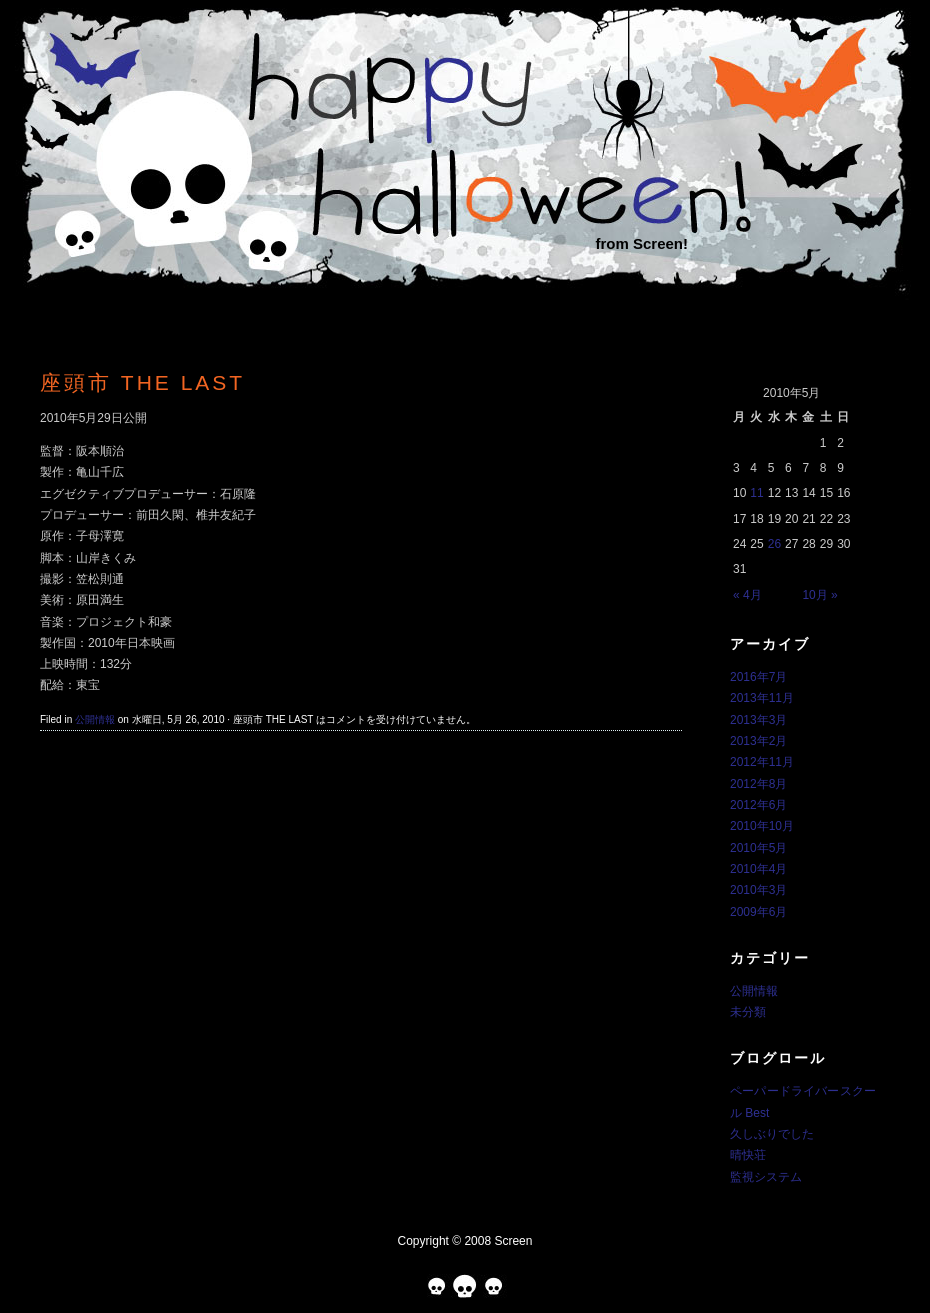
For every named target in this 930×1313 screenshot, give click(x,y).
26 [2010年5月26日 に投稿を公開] (774, 544)
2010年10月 (762, 826)
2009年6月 (758, 912)
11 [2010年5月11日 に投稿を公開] (756, 493)
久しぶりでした (772, 1134)
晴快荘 (748, 1155)
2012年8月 (758, 784)
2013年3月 (758, 720)
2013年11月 (762, 698)
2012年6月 (758, 805)
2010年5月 (758, 848)
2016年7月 (758, 677)
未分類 (748, 1012)
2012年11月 (762, 762)
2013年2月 (758, 741)
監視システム (766, 1177)
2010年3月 (758, 890)
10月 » (819, 595)
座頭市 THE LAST (142, 382)
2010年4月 (758, 869)
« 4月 (747, 595)
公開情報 (95, 719)
